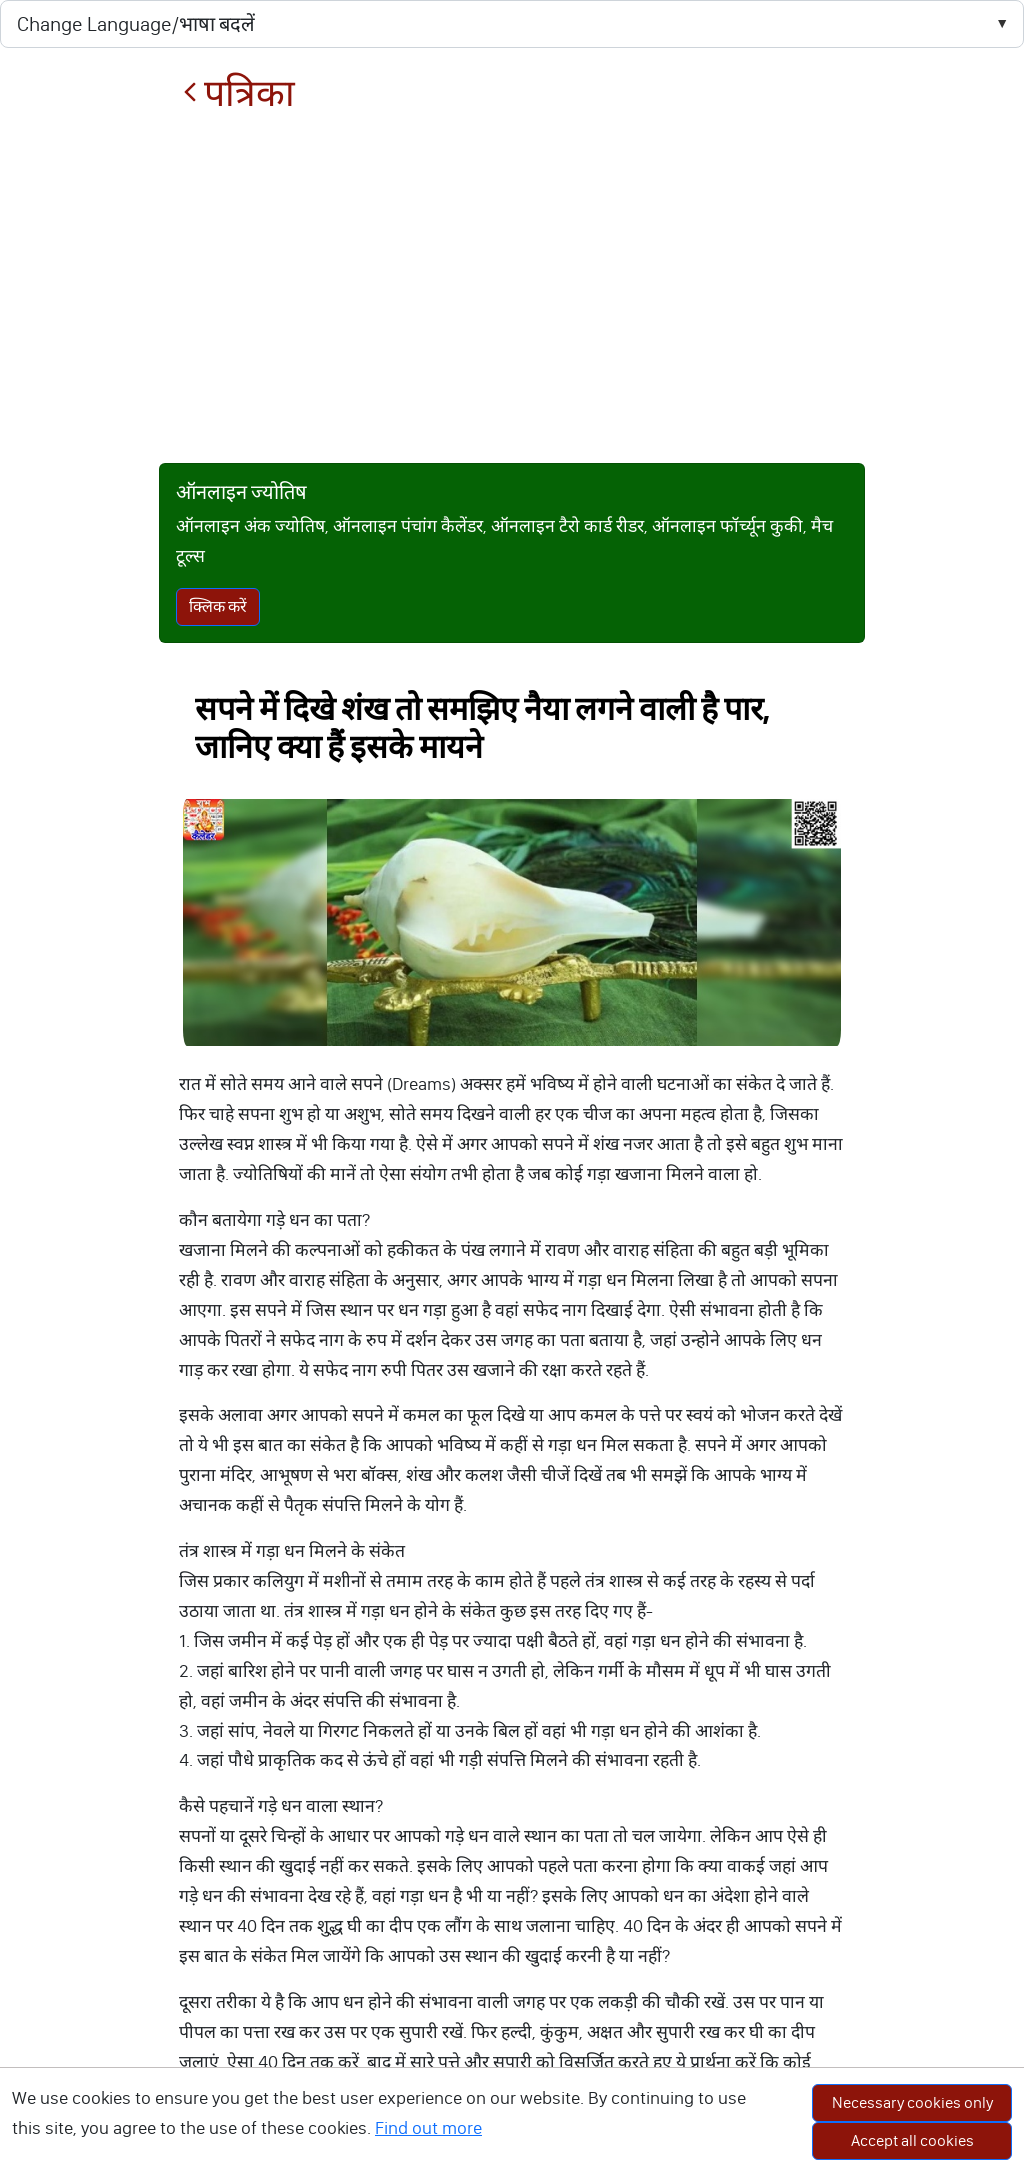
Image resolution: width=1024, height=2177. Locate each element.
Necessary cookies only (912, 2102)
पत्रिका (239, 93)
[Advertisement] (512, 289)
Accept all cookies (912, 2140)
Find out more (428, 2128)
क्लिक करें (218, 606)
